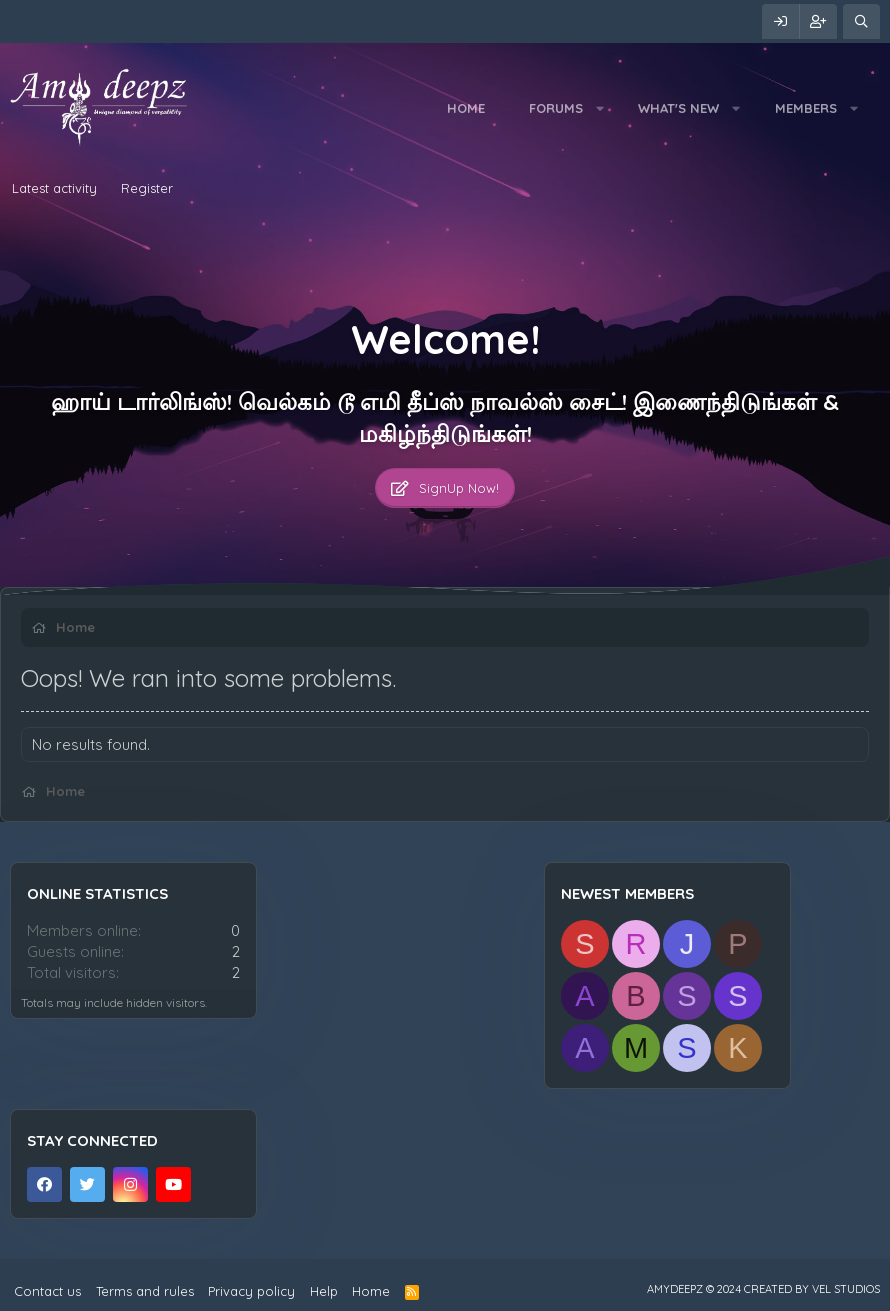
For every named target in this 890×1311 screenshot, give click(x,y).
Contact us (47, 1291)
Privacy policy (251, 1291)
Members (806, 108)
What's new (678, 108)
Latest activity (54, 188)
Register (147, 188)
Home (466, 108)
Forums (556, 108)
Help (324, 1291)
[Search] (861, 21)
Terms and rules (145, 1291)
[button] (599, 108)
